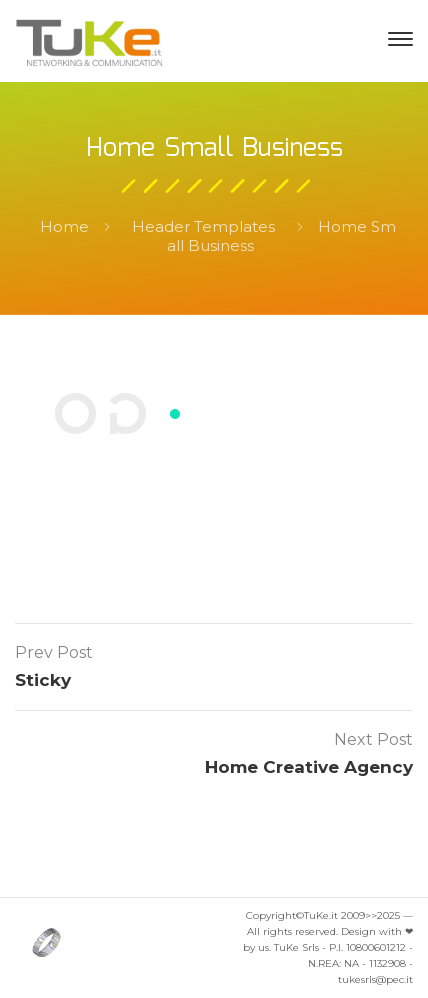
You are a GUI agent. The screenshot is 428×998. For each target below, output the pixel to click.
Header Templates (203, 226)
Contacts (214, 491)
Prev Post (54, 652)
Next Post (373, 739)
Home (64, 226)
